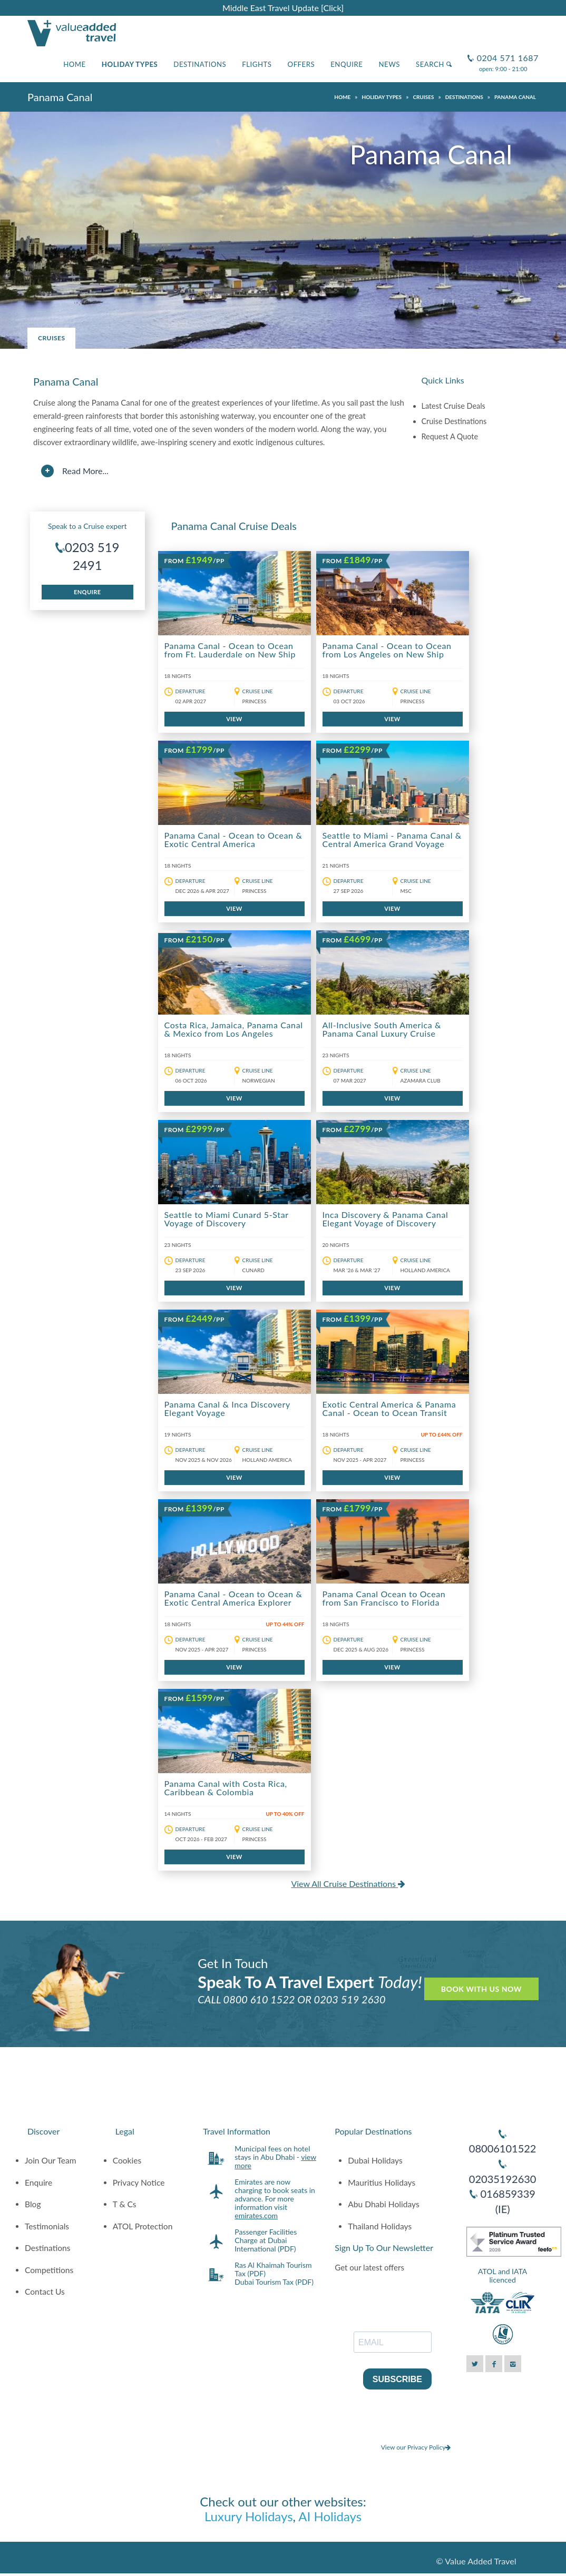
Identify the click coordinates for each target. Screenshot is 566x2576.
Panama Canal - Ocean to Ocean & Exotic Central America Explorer (233, 1598)
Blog (33, 2204)
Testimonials (47, 2226)
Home (74, 64)
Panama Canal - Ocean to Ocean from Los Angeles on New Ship (387, 650)
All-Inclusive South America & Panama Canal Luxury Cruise (382, 1029)
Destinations (199, 64)
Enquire (346, 64)
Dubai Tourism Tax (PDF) (274, 2281)
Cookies (127, 2160)
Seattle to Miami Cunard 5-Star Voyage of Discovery (226, 1219)
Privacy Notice (139, 2182)
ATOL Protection (143, 2226)
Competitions (49, 2270)
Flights (256, 64)
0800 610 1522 (259, 1999)
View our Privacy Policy (416, 2447)
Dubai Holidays (375, 2160)
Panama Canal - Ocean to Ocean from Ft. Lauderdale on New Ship (230, 650)
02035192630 (502, 2178)
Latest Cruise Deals (453, 405)
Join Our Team (50, 2160)
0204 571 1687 (506, 53)
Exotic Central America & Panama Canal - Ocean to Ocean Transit (389, 1408)
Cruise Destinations (454, 421)
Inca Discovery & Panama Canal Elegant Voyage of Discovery (385, 1219)
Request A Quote (450, 436)
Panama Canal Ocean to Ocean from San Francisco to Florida (384, 1598)
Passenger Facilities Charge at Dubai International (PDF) (266, 2240)
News (389, 64)
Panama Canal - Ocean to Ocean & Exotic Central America (233, 839)
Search (434, 64)
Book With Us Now (481, 1988)
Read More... (85, 471)
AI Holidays (330, 2516)
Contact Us (45, 2291)
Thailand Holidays (380, 2226)
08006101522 (502, 2148)
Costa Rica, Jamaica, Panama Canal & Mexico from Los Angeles (233, 1029)
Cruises (51, 338)
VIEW (234, 718)
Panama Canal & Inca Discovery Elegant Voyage (227, 1408)
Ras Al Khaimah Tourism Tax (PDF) (273, 2269)
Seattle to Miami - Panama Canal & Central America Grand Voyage (392, 839)
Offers (301, 64)
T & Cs (124, 2204)
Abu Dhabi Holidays (383, 2204)
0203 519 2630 (350, 1999)
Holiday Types (130, 64)
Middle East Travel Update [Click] (283, 8)
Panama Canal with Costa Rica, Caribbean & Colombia (225, 1787)
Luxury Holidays (248, 2516)
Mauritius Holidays (381, 2182)
